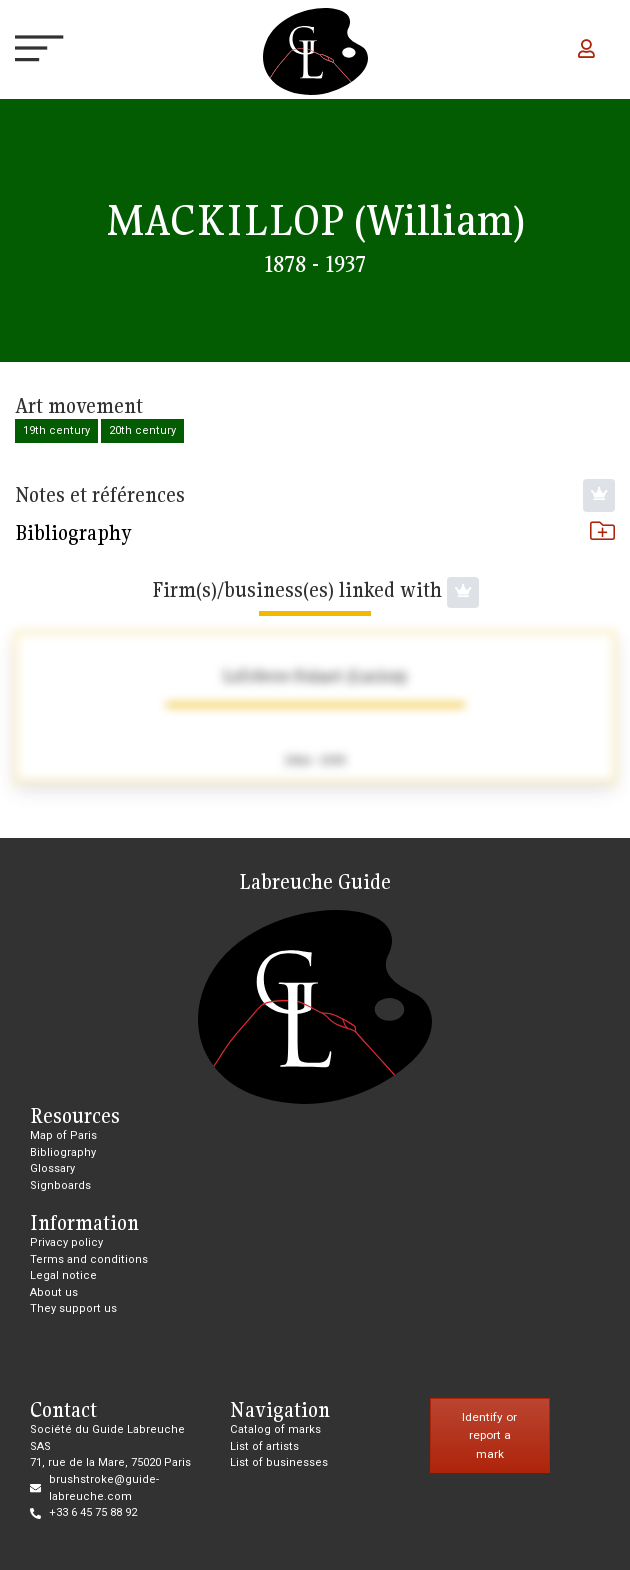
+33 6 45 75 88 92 (93, 1512)
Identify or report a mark (489, 1435)
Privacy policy (66, 1242)
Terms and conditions (89, 1259)
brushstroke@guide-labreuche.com (104, 1488)
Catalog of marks (275, 1429)
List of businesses (279, 1462)
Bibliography (315, 533)
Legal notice (63, 1275)
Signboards (60, 1185)
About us (54, 1292)
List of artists (264, 1446)
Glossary (52, 1168)
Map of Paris (63, 1135)
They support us (73, 1308)
